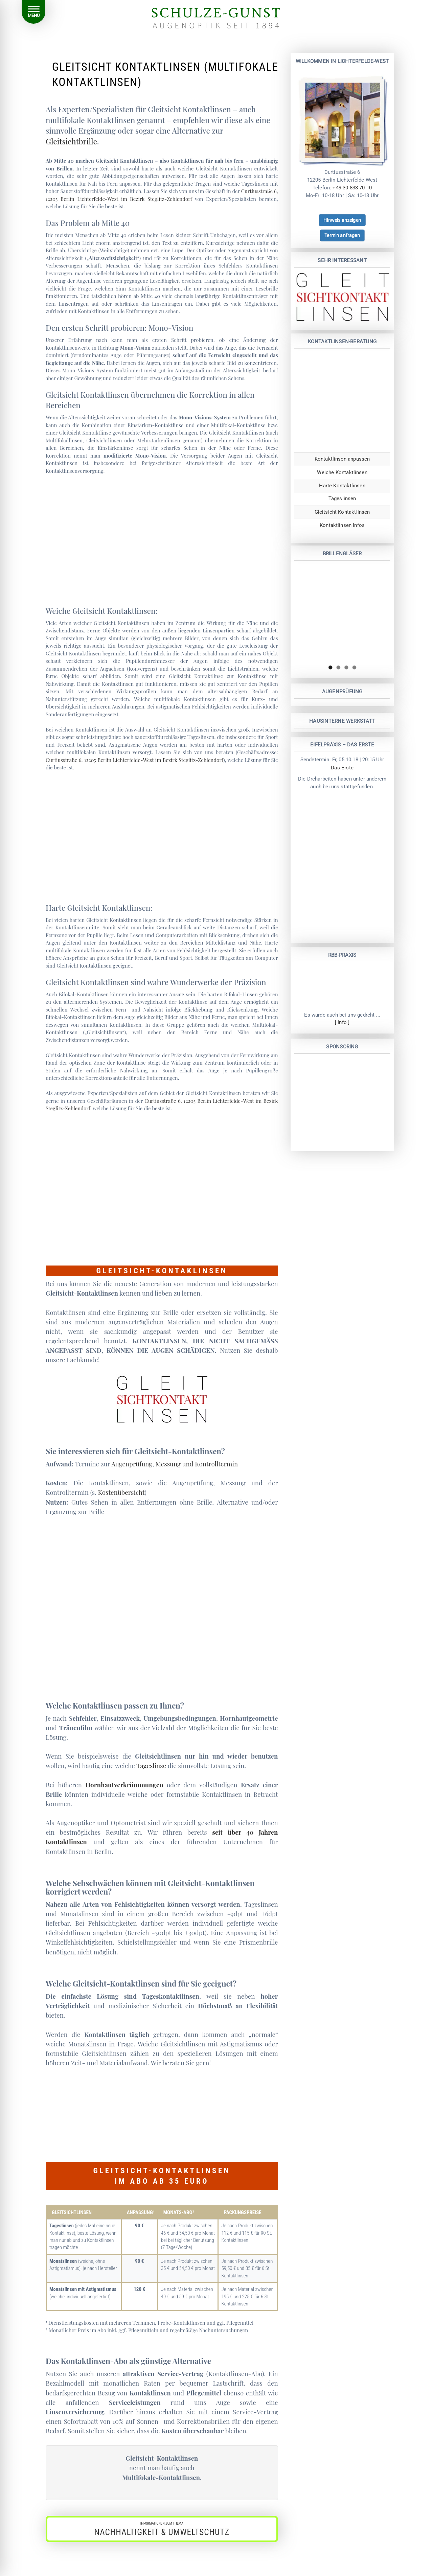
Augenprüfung (132, 1464)
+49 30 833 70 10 (352, 188)
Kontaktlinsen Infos (342, 525)
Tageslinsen (342, 498)
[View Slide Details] (342, 613)
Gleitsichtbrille (71, 141)
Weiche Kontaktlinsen (342, 472)
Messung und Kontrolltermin (197, 1464)
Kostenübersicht (121, 1492)
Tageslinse (151, 1765)
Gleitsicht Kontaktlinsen (342, 512)
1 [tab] (330, 667)
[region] (342, 613)
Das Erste (342, 768)
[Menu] (33, 12)
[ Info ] (342, 1023)
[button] (162, 2529)
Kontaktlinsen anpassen (342, 459)
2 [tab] (338, 667)
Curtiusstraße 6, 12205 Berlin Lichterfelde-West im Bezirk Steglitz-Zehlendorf (134, 760)
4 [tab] (354, 667)
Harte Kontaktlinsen (342, 485)
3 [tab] (346, 667)
